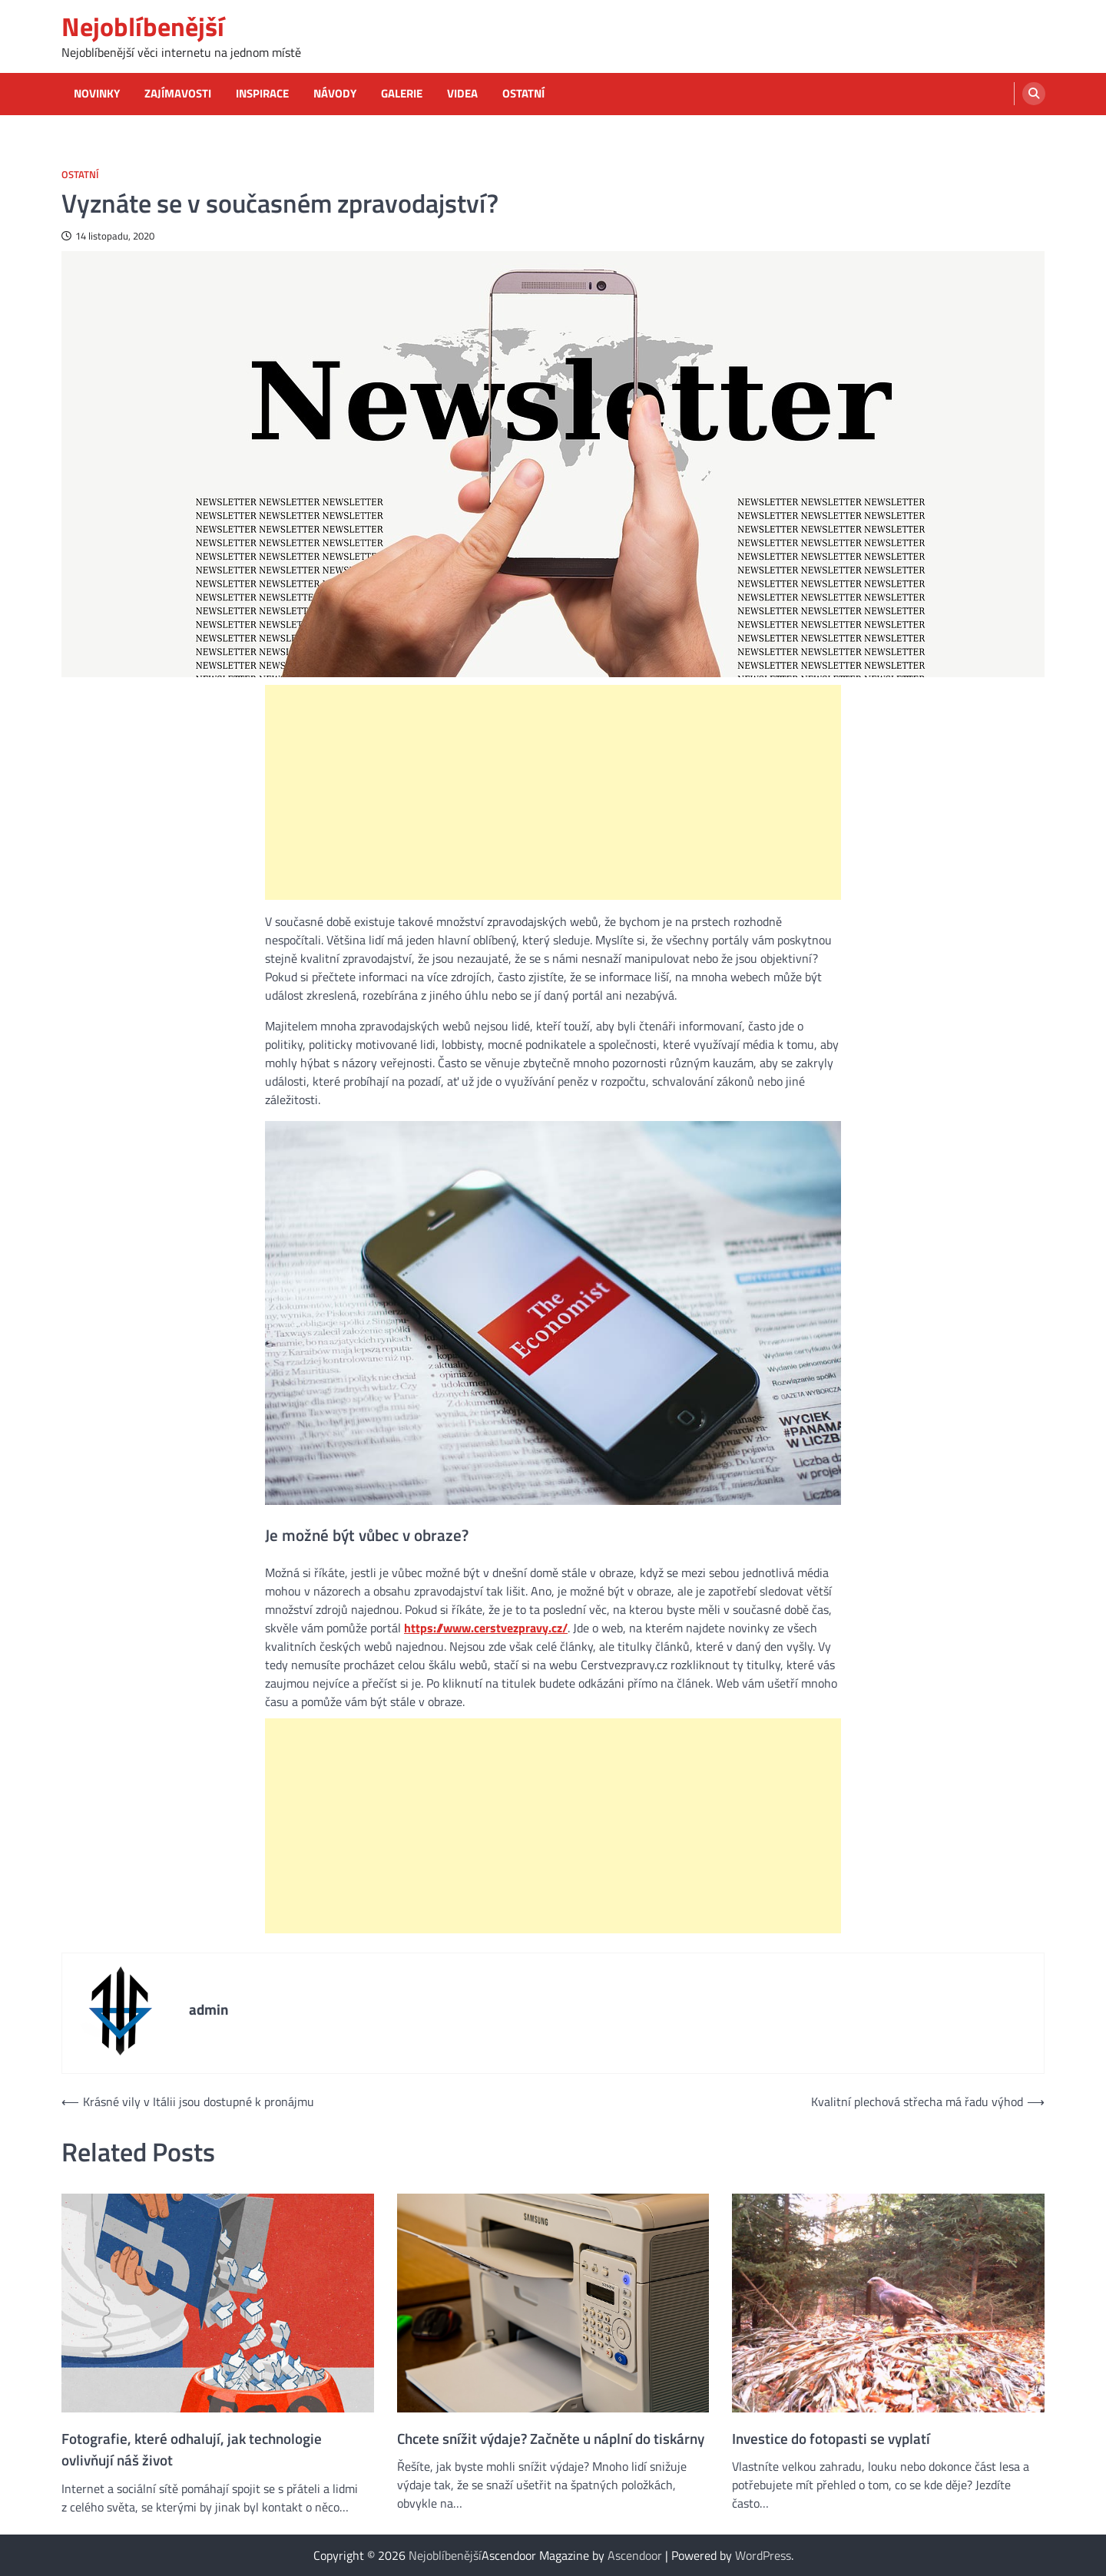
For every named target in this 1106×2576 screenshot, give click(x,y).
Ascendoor (635, 2555)
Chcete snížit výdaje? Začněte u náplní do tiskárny (550, 2438)
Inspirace (262, 93)
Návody (334, 93)
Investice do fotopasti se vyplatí (831, 2438)
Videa (462, 93)
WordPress (763, 2555)
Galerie (401, 93)
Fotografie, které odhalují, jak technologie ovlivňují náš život (191, 2450)
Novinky (97, 93)
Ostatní (523, 93)
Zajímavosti (177, 93)
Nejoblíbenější (142, 26)
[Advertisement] (553, 792)
